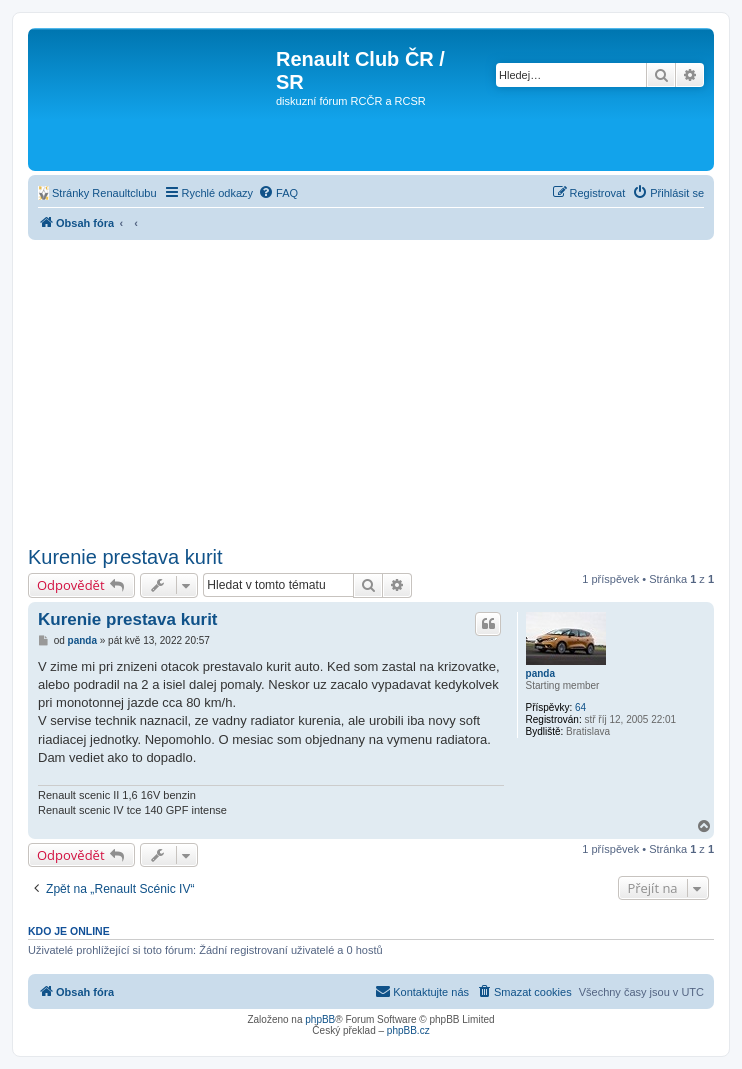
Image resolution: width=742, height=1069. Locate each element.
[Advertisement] (371, 390)
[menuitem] (97, 193)
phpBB (320, 1019)
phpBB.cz (408, 1030)
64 (580, 707)
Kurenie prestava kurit (125, 557)
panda (540, 673)
